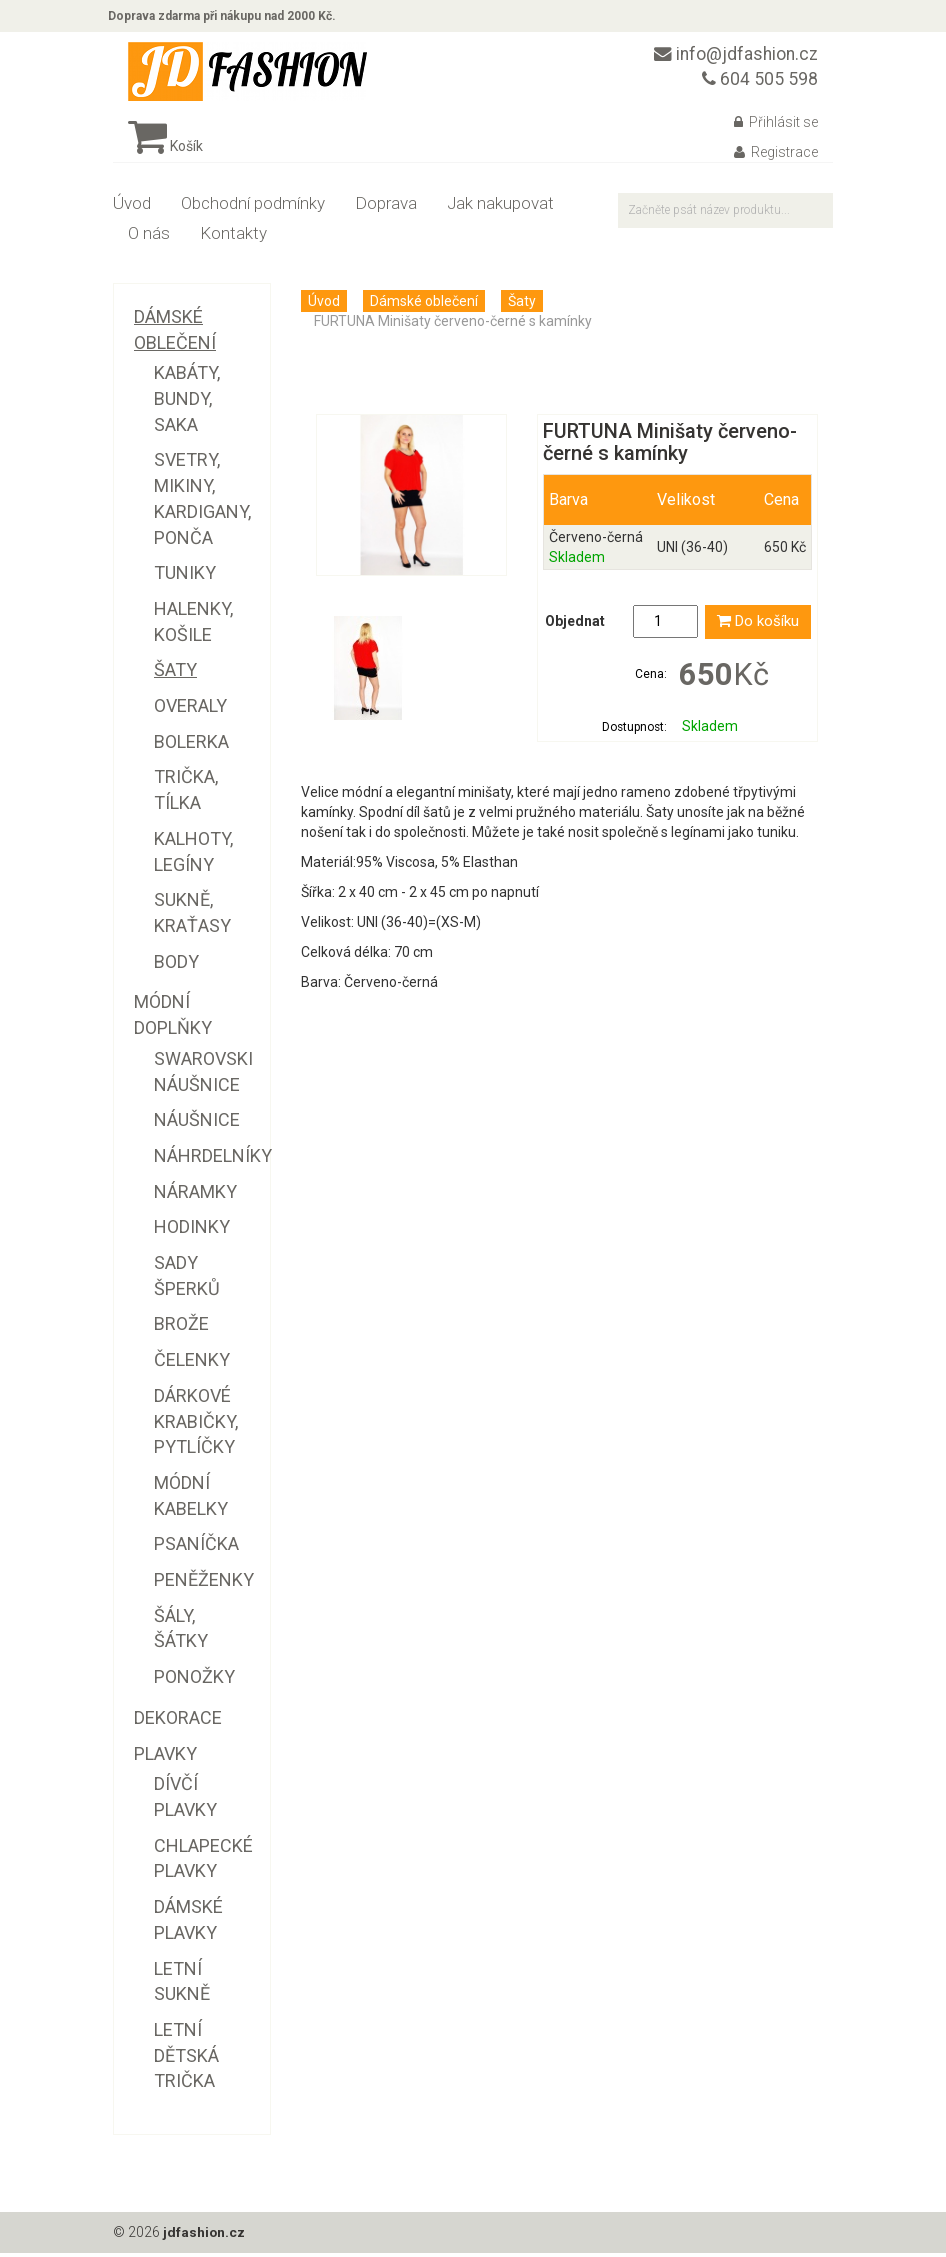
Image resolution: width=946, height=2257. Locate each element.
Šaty (522, 306)
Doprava (386, 208)
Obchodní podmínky (253, 208)
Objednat (575, 627)
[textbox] (725, 215)
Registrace (776, 157)
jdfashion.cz (204, 2237)
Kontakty (233, 238)
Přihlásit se (776, 127)
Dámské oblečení (424, 306)
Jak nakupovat (500, 208)
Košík (165, 151)
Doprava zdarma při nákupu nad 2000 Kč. (227, 18)
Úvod (132, 208)
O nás (149, 238)
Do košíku (758, 627)
